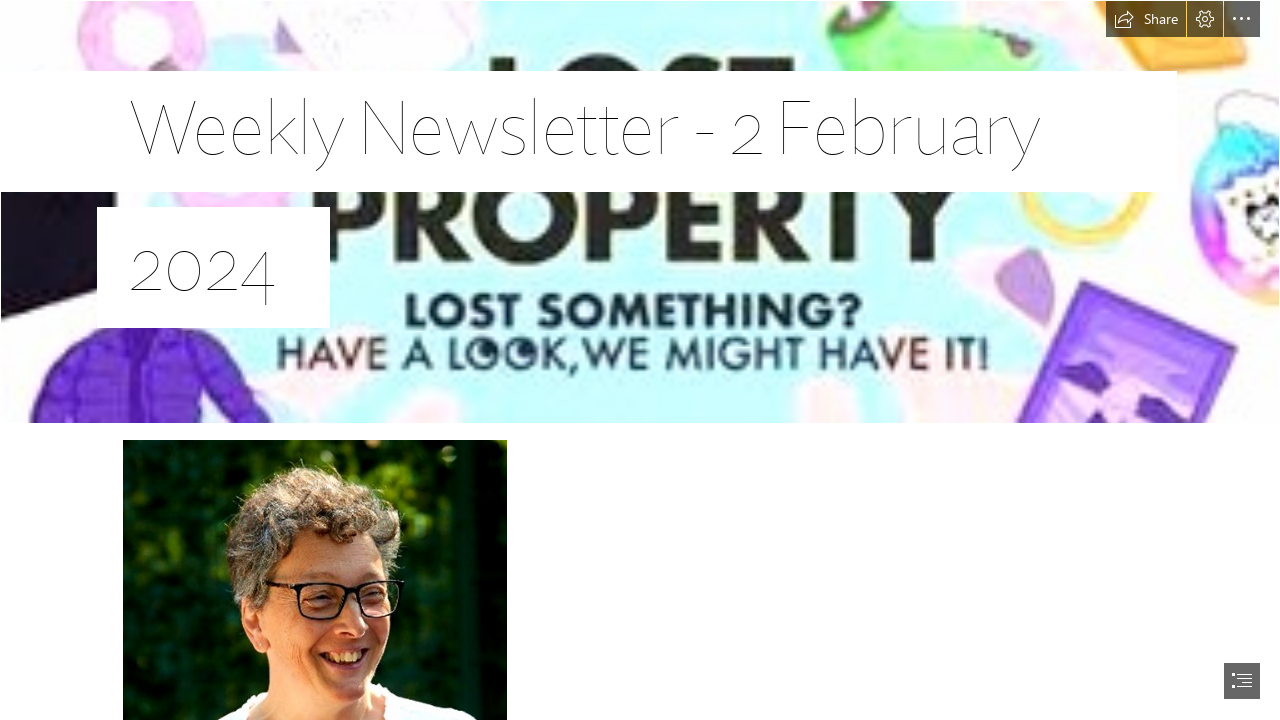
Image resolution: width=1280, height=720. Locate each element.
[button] (1146, 19)
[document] (640, 360)
